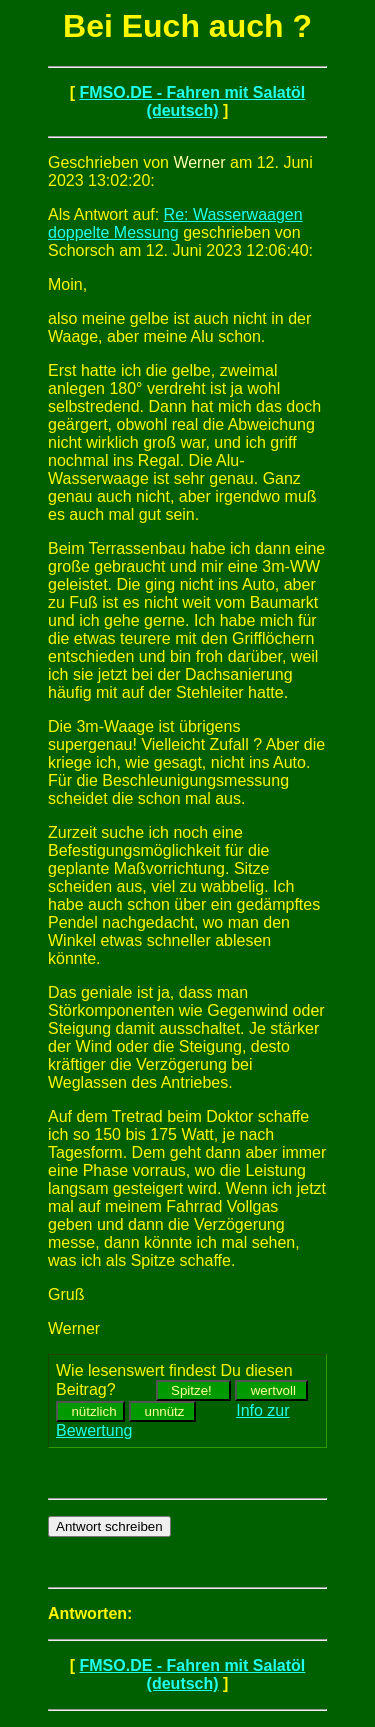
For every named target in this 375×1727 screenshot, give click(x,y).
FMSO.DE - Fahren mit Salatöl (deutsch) (192, 101)
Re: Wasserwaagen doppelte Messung (175, 223)
